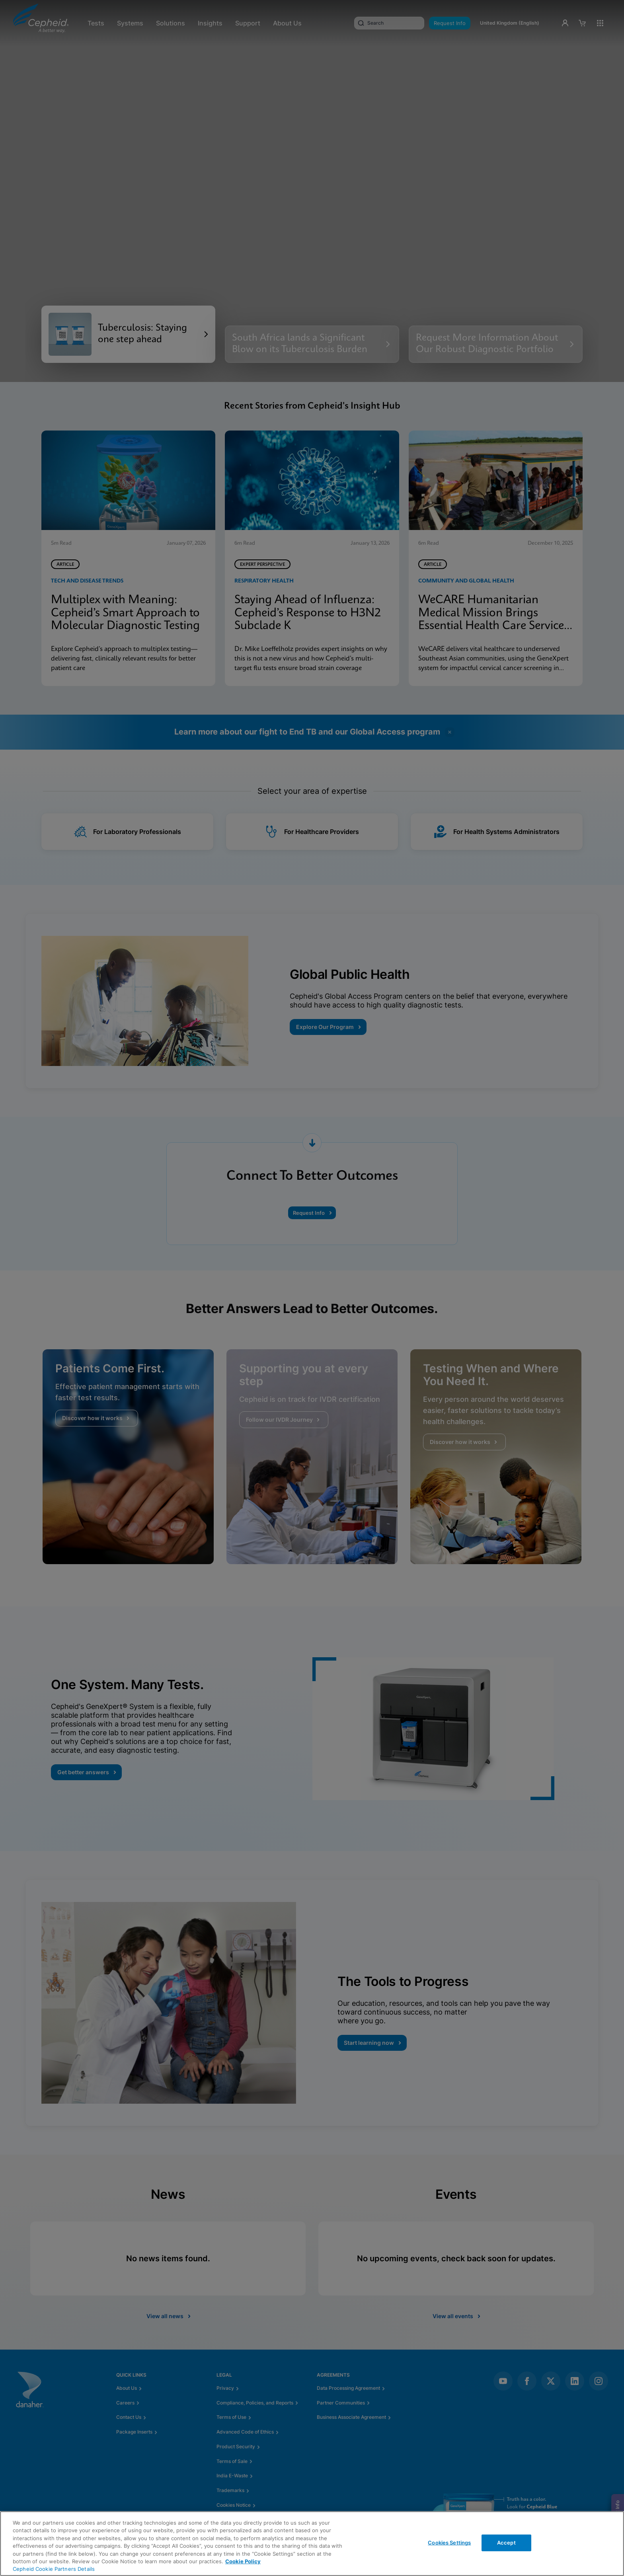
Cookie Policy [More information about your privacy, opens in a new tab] (243, 2561)
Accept (506, 2542)
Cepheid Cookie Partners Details (54, 2569)
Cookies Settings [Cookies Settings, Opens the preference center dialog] (449, 2542)
